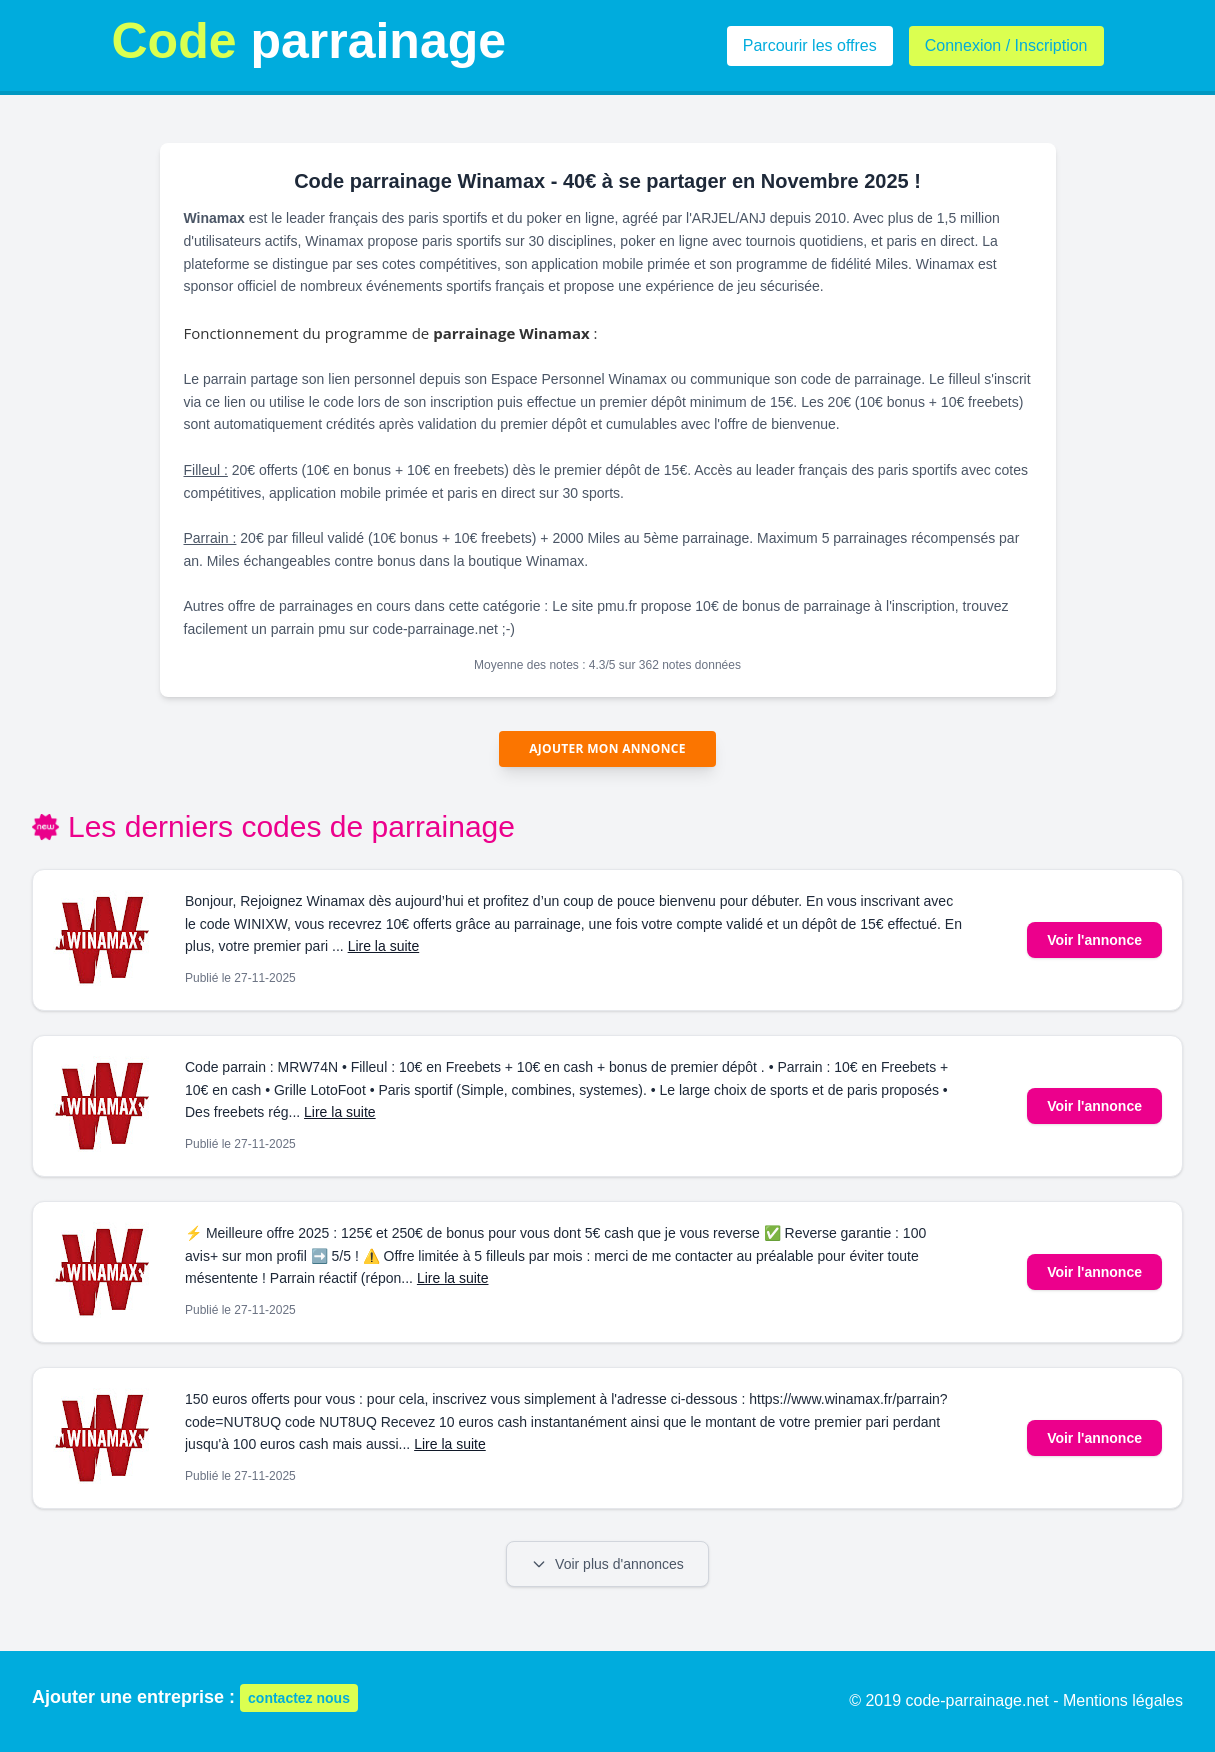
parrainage (309, 41)
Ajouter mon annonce (607, 748)
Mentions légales (1123, 1700)
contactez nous (299, 1698)
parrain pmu (308, 629)
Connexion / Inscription (1006, 45)
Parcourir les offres (810, 45)
